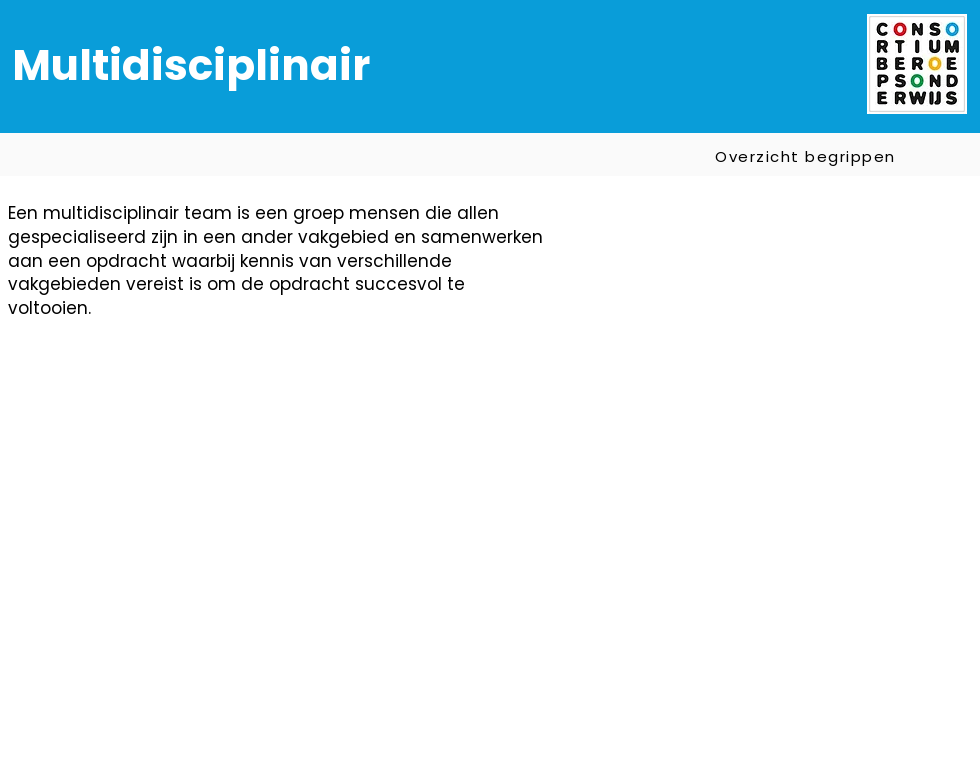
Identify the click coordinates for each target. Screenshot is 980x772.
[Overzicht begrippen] (807, 156)
